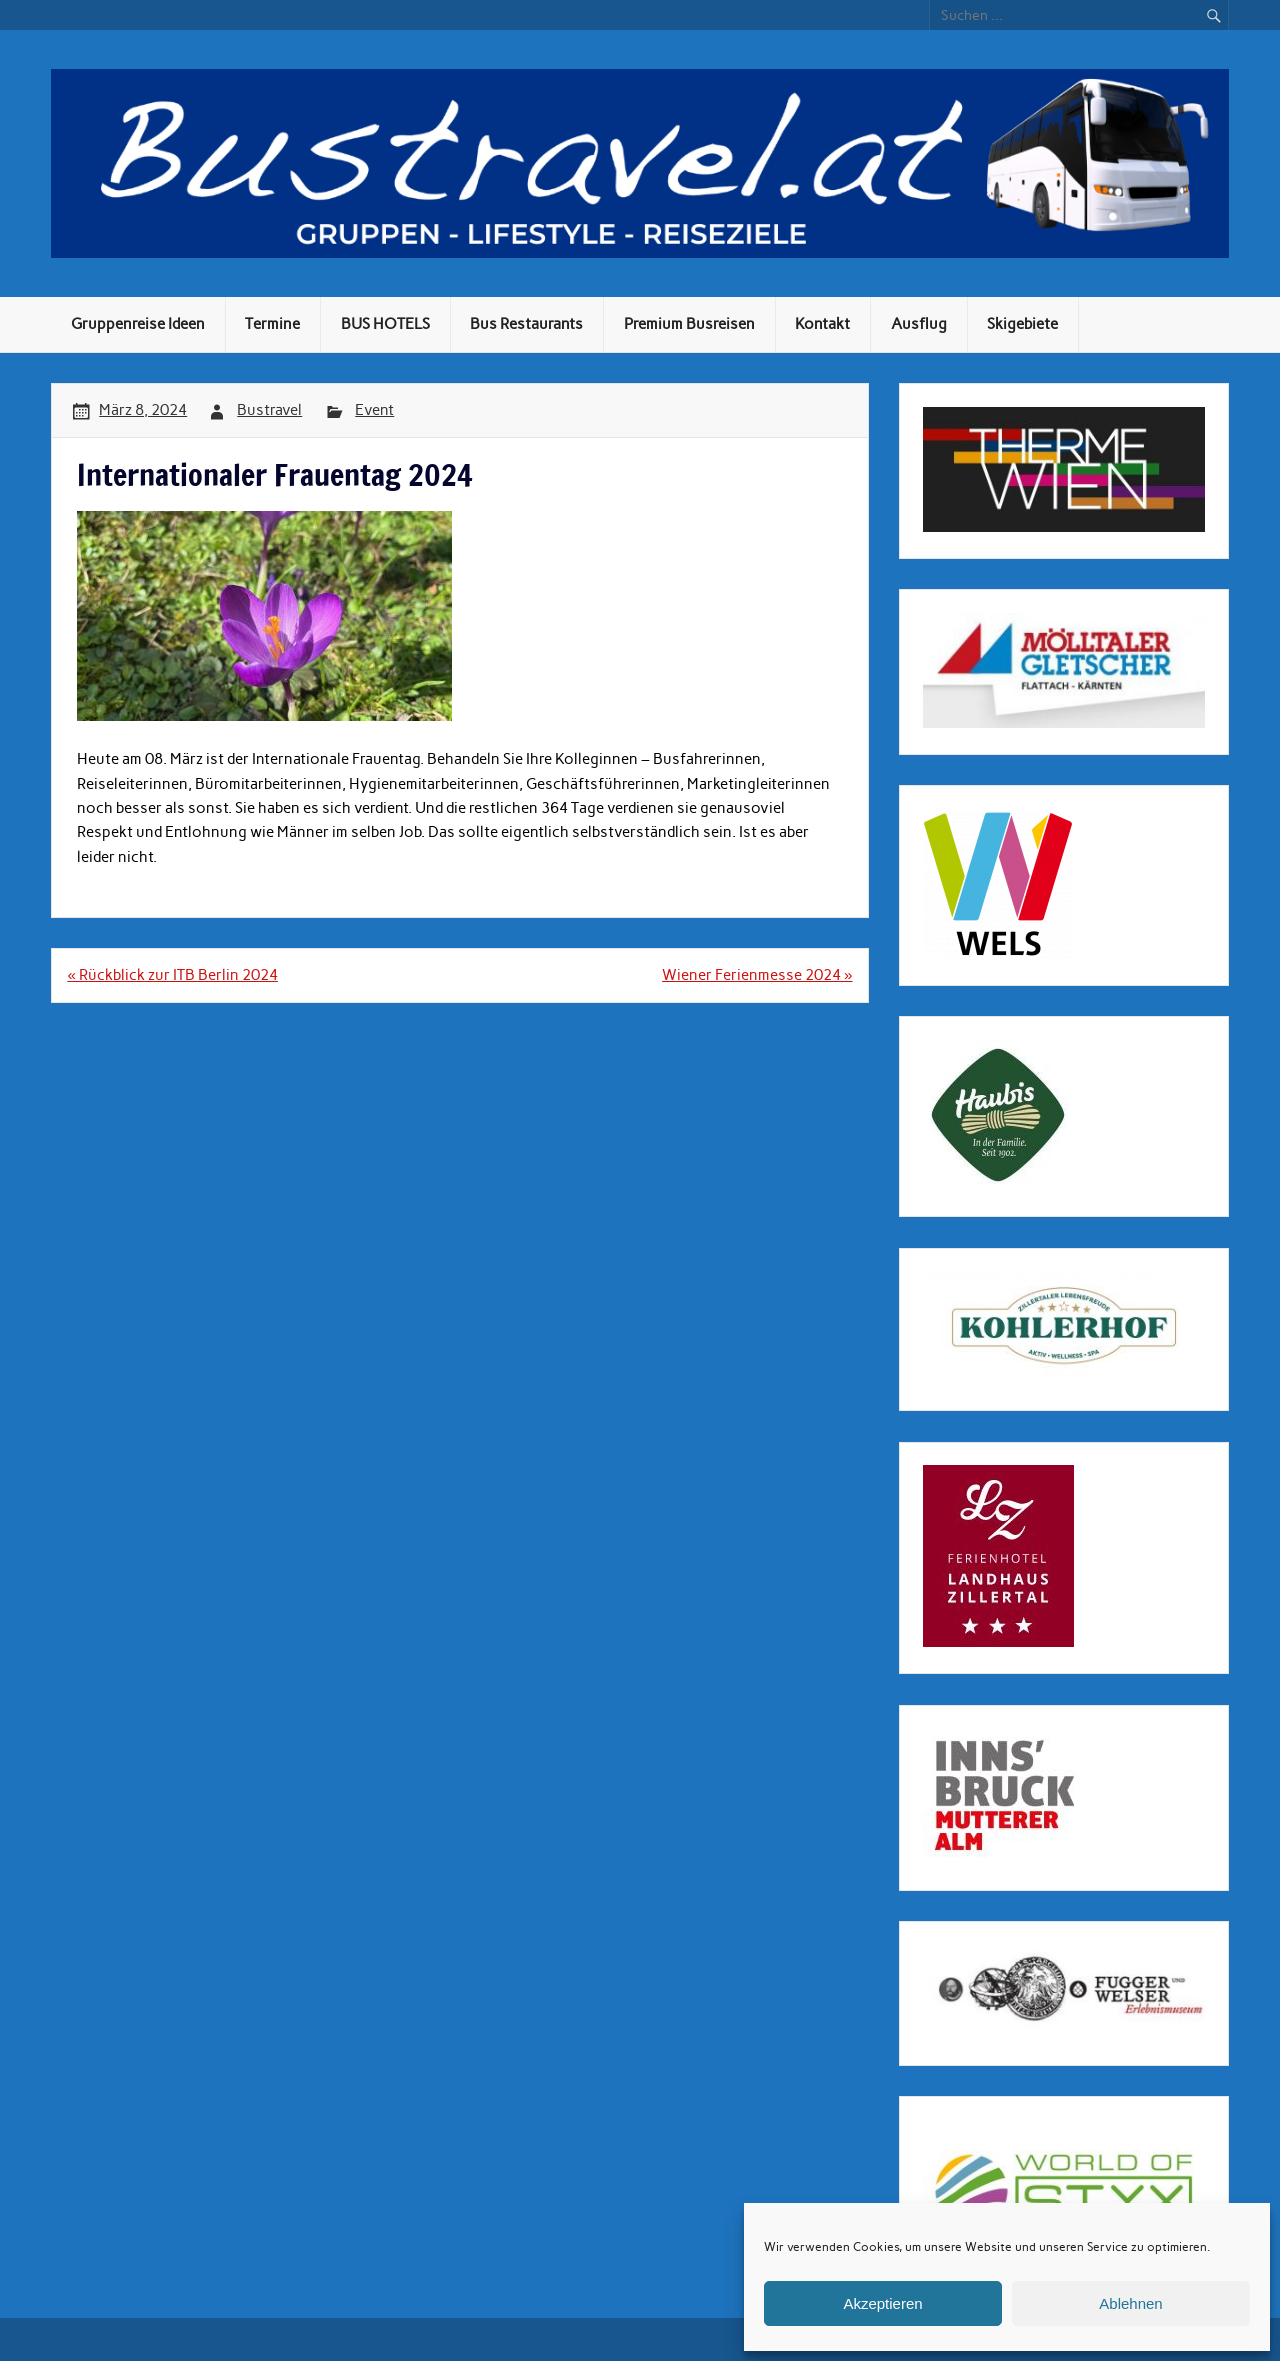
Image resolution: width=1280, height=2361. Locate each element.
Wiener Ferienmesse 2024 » (757, 975)
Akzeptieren (882, 2303)
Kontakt (822, 324)
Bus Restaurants (526, 324)
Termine (272, 324)
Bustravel (269, 410)
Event (374, 410)
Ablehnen (1130, 2303)
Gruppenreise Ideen (138, 324)
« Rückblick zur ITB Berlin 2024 (172, 975)
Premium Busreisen (689, 324)
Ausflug (919, 324)
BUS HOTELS (385, 324)
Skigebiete (1022, 324)
